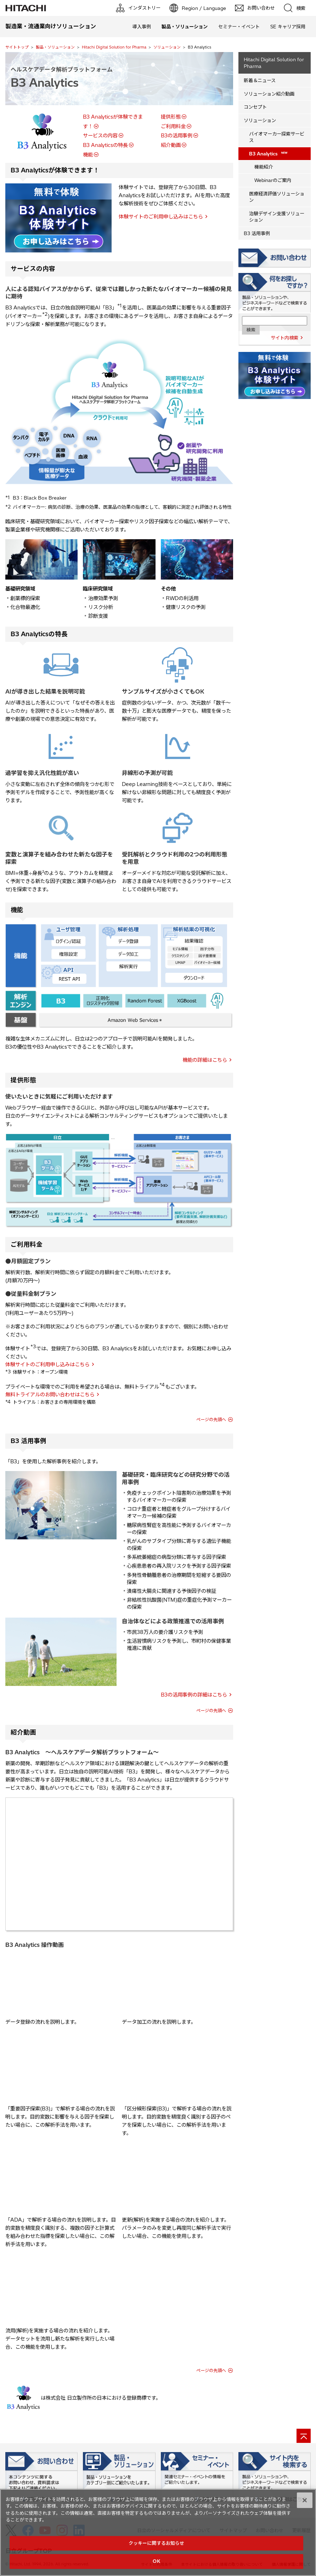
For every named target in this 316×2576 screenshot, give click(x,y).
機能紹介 (263, 167)
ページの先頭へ (211, 1419)
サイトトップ (17, 47)
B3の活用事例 (176, 135)
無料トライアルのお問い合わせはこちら (50, 1394)
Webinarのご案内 (272, 180)
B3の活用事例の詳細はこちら (194, 1695)
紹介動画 (171, 145)
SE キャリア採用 (287, 26)
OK (156, 2561)
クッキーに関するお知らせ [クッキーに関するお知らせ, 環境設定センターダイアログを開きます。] (157, 2543)
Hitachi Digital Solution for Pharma (114, 47)
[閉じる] (304, 2500)
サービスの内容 (100, 135)
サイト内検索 (284, 338)
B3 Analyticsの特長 (105, 145)
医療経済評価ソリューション (276, 197)
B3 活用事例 (257, 233)
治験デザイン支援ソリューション (276, 217)
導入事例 (141, 26)
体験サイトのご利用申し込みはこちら (161, 216)
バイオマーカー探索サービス (276, 137)
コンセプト (255, 107)
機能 (88, 155)
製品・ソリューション (55, 47)
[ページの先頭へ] (304, 2436)
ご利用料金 (173, 126)
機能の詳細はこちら (204, 1060)
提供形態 (171, 117)
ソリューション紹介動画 (269, 94)
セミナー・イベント (239, 26)
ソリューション (167, 47)
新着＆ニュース (260, 80)
